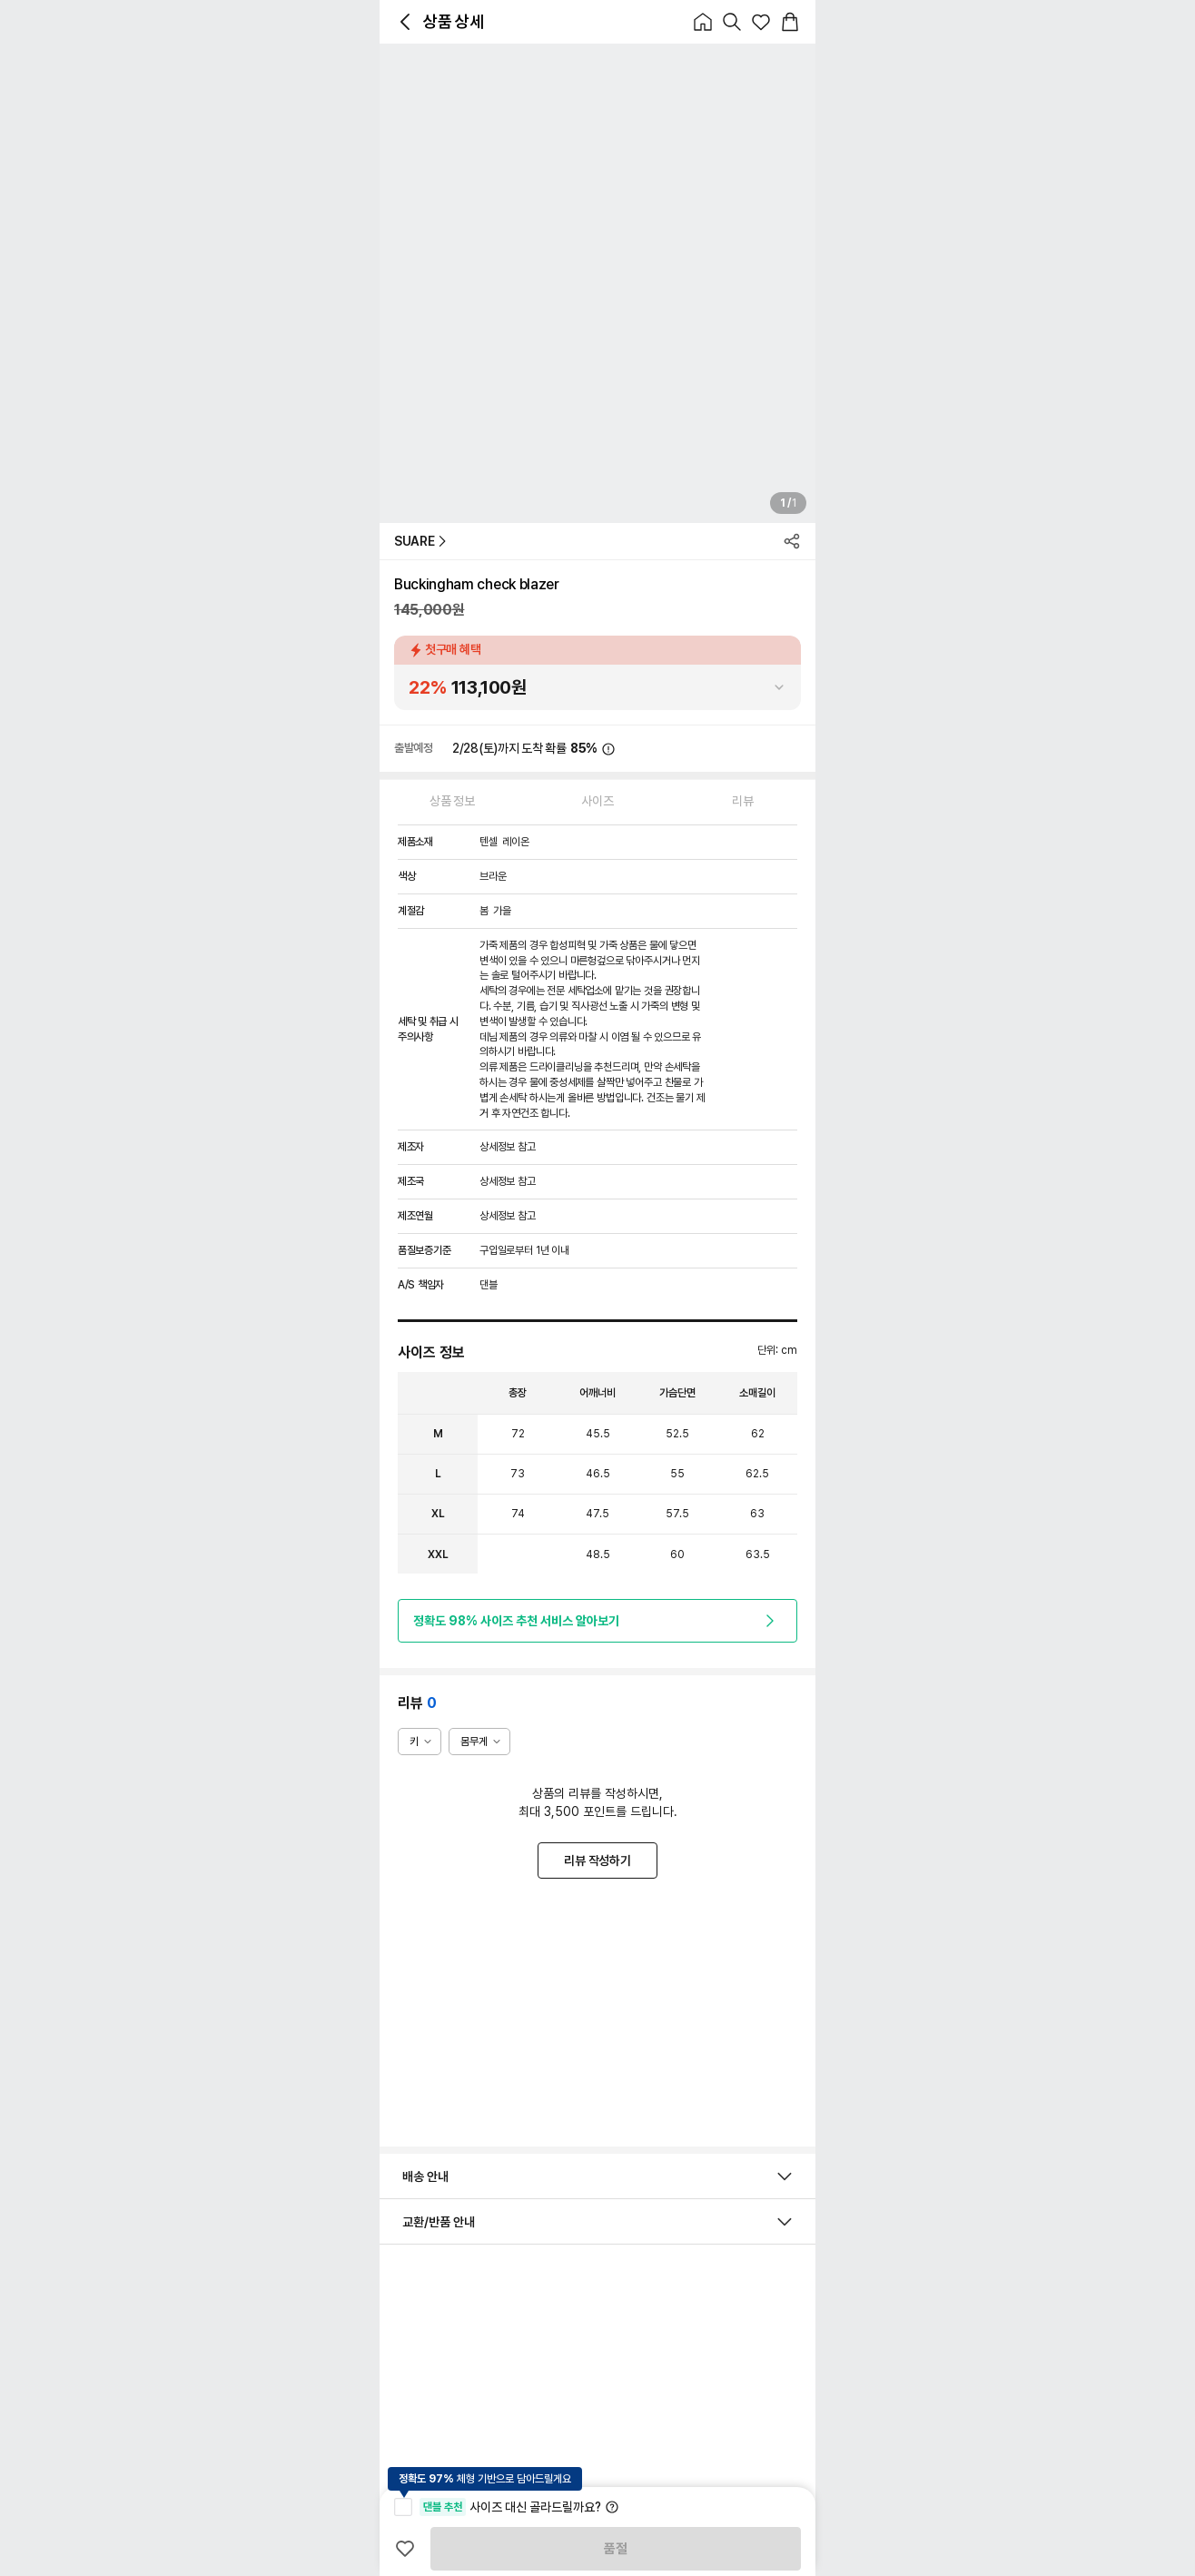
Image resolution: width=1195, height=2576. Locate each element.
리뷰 (742, 801)
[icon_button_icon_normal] (405, 22)
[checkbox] (403, 2507)
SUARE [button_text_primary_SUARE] (420, 541)
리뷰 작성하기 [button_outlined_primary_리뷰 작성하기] (597, 1860)
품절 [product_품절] (615, 2549)
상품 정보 (452, 801)
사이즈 (597, 801)
